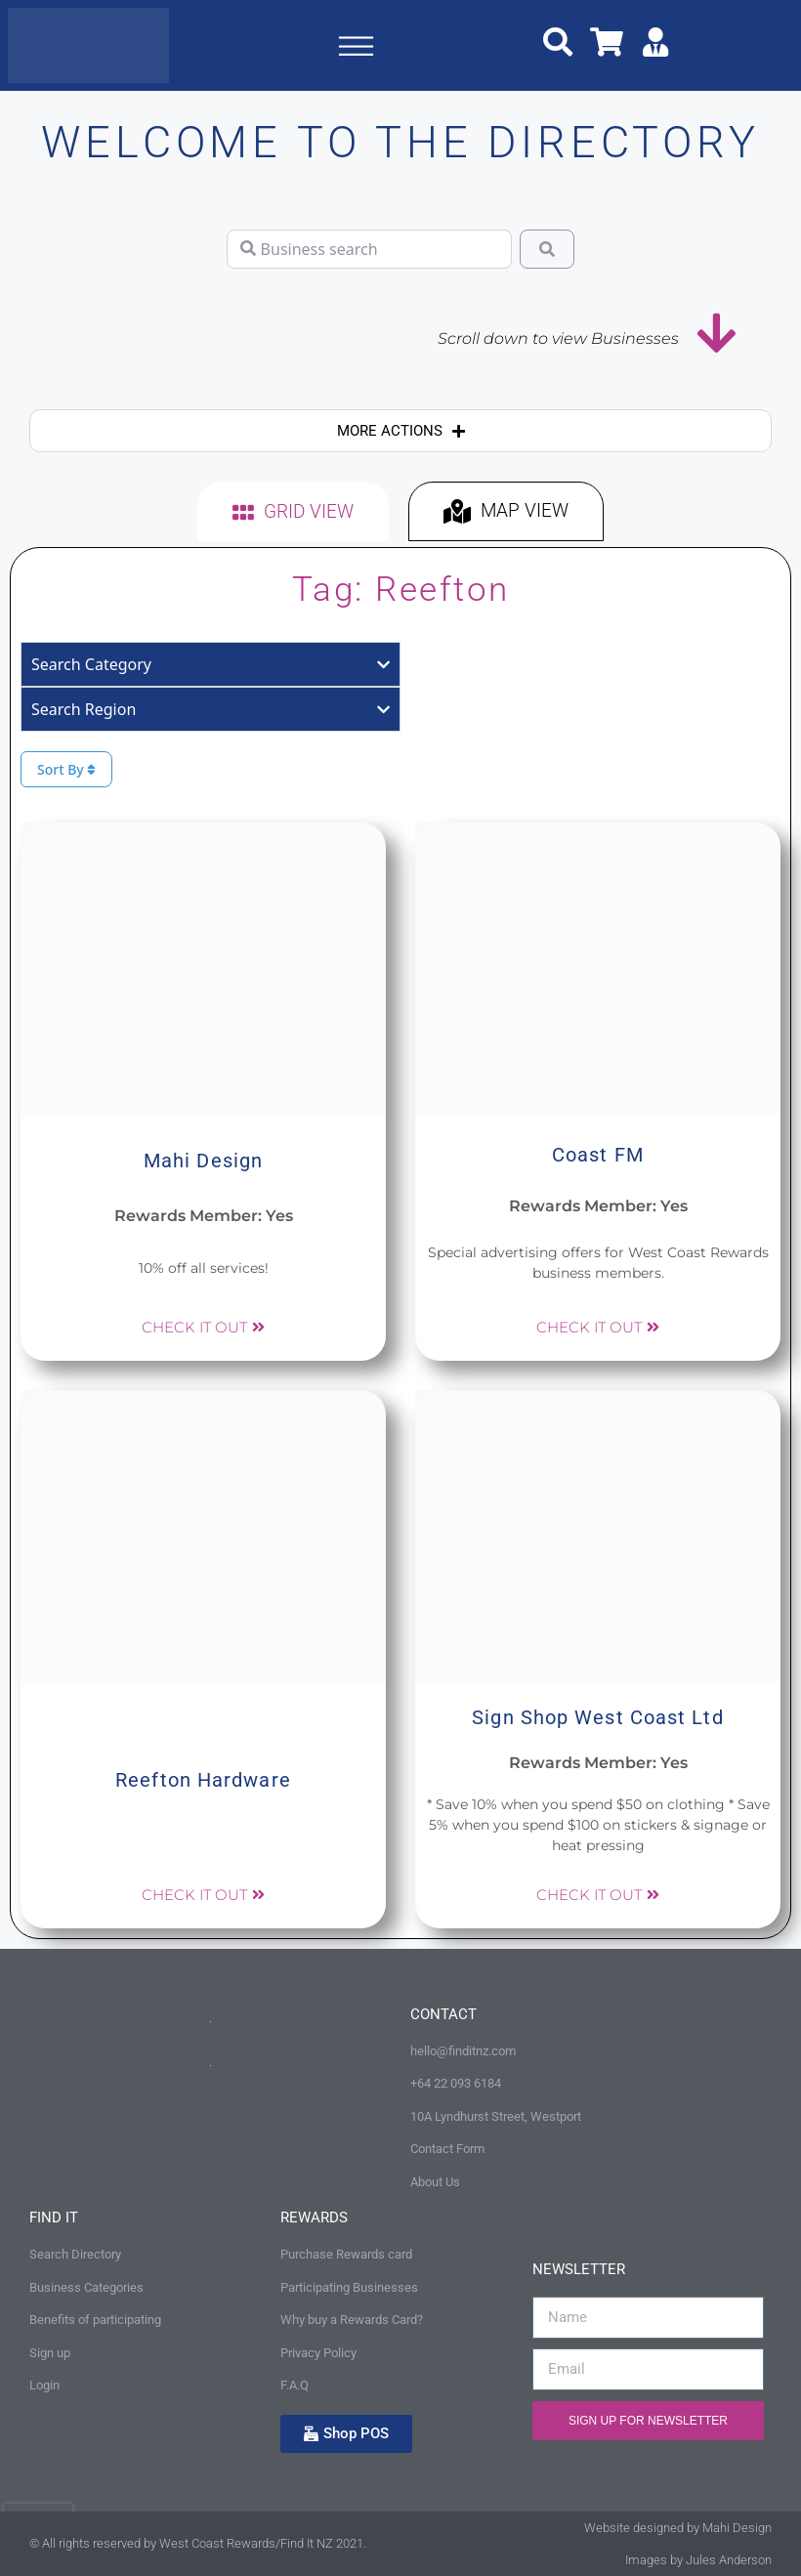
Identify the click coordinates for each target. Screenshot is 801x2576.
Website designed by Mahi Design (678, 2527)
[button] (355, 50)
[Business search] (369, 249)
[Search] (547, 249)
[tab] (293, 511)
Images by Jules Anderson (698, 2560)
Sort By (66, 769)
